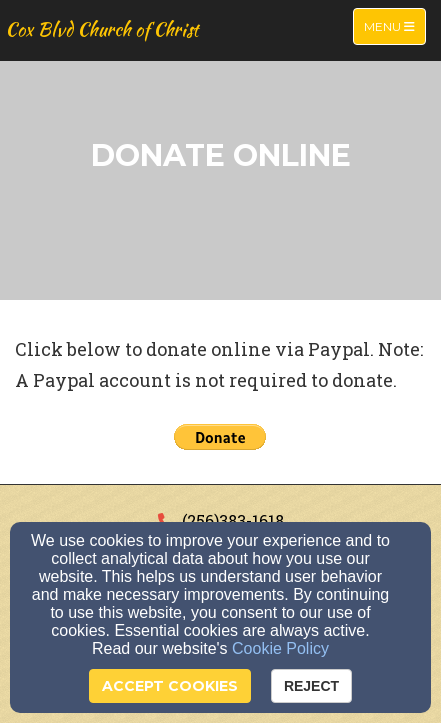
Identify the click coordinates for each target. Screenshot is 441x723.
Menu (394, 25)
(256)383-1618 (233, 520)
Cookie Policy (280, 648)
